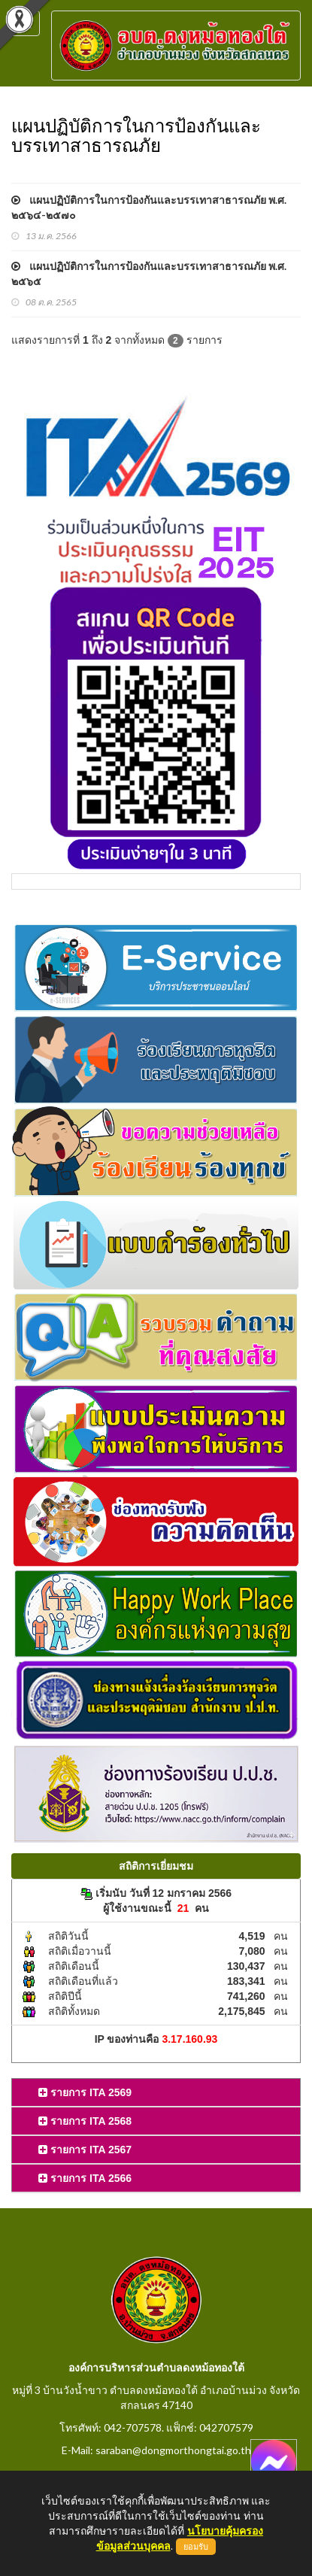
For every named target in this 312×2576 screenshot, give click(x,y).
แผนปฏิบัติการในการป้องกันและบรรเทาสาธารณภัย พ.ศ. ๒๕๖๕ (148, 273)
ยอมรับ (195, 2546)
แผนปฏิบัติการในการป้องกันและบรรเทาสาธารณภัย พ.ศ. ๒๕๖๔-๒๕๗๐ (148, 207)
